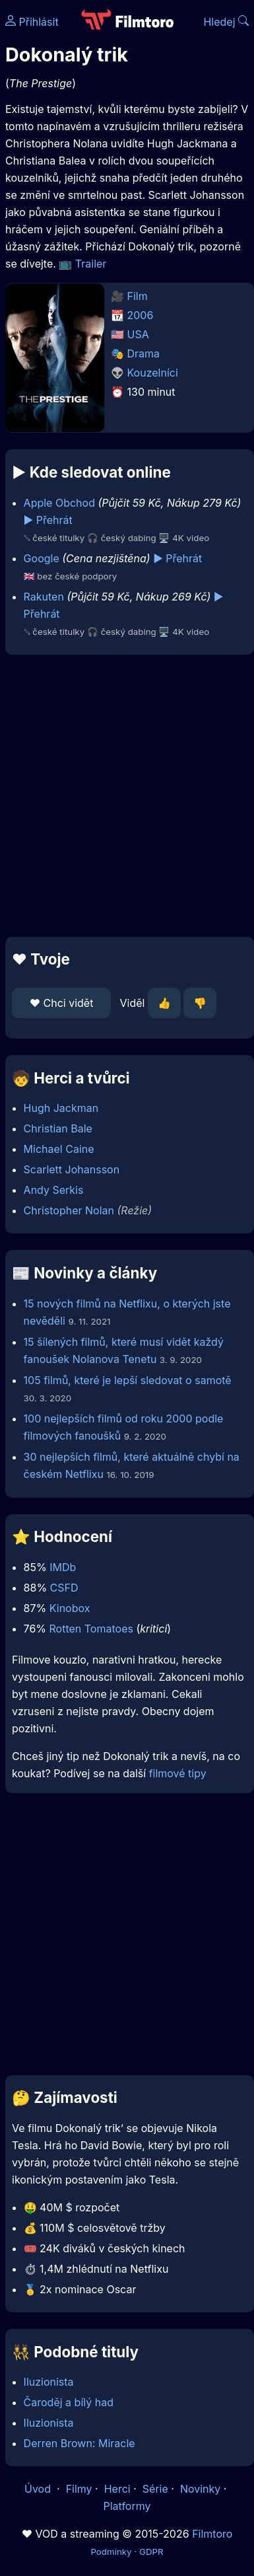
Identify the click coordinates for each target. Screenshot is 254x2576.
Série (155, 2488)
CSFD (64, 1587)
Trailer (91, 263)
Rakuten (44, 596)
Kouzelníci (152, 372)
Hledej (226, 21)
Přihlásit (32, 21)
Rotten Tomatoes (91, 1628)
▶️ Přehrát (48, 520)
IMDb (62, 1567)
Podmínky (110, 2551)
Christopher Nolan (69, 1210)
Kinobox (69, 1608)
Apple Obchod (59, 502)
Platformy (126, 2506)
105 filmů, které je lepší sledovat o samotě (128, 1380)
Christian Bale (58, 1128)
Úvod (38, 2488)
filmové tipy (177, 1773)
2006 (140, 315)
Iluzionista (49, 2381)
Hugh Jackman (61, 1108)
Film (137, 296)
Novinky (200, 2488)
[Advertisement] (123, 796)
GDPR (151, 2551)
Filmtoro (212, 2533)
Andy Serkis (54, 1189)
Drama (143, 353)
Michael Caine (59, 1149)
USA (138, 334)
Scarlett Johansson (72, 1169)
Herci (117, 2488)
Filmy (79, 2488)
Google (41, 558)
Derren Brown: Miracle (79, 2443)
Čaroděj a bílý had (68, 2402)
